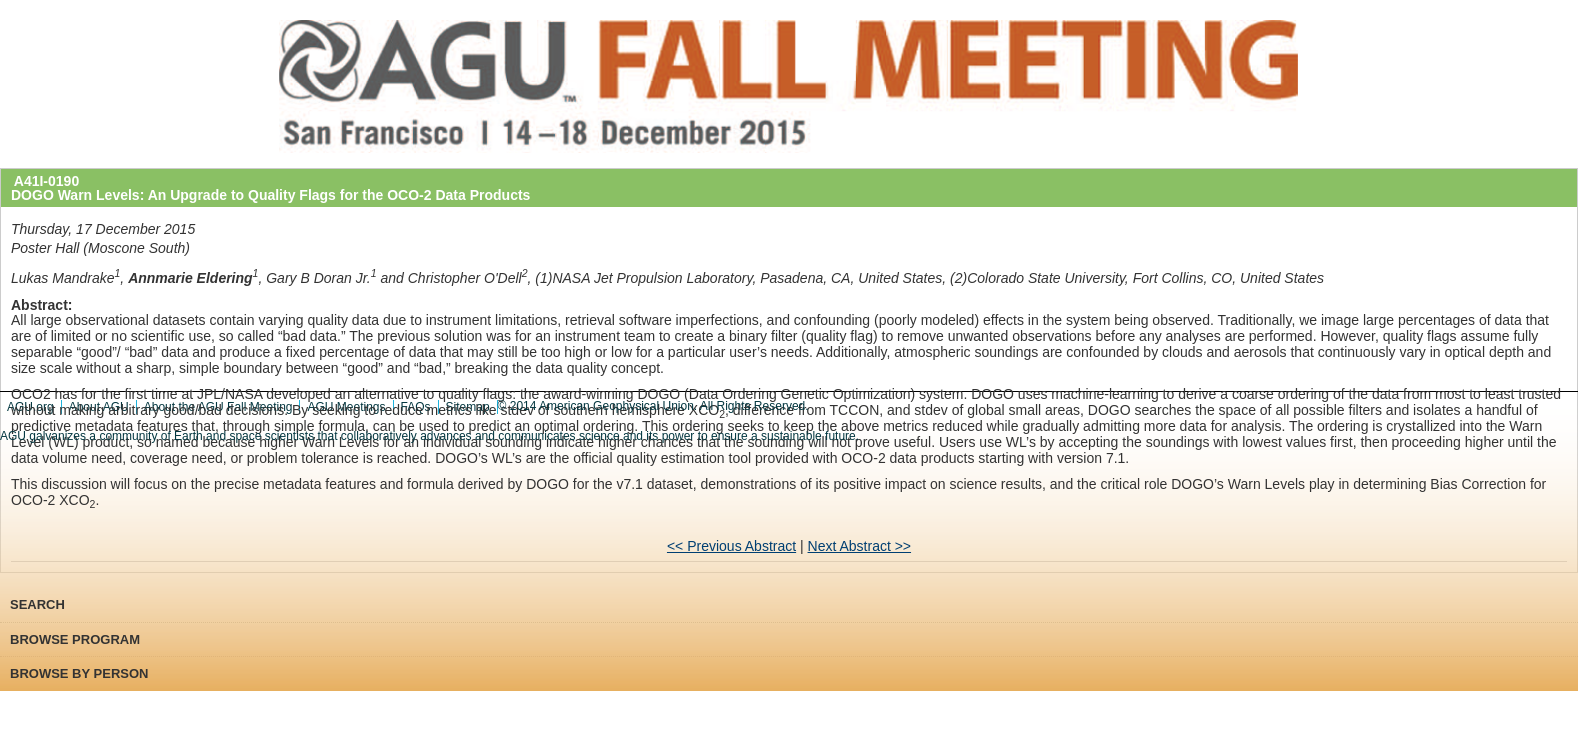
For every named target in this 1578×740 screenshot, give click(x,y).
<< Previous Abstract (731, 546)
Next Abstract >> (860, 546)
